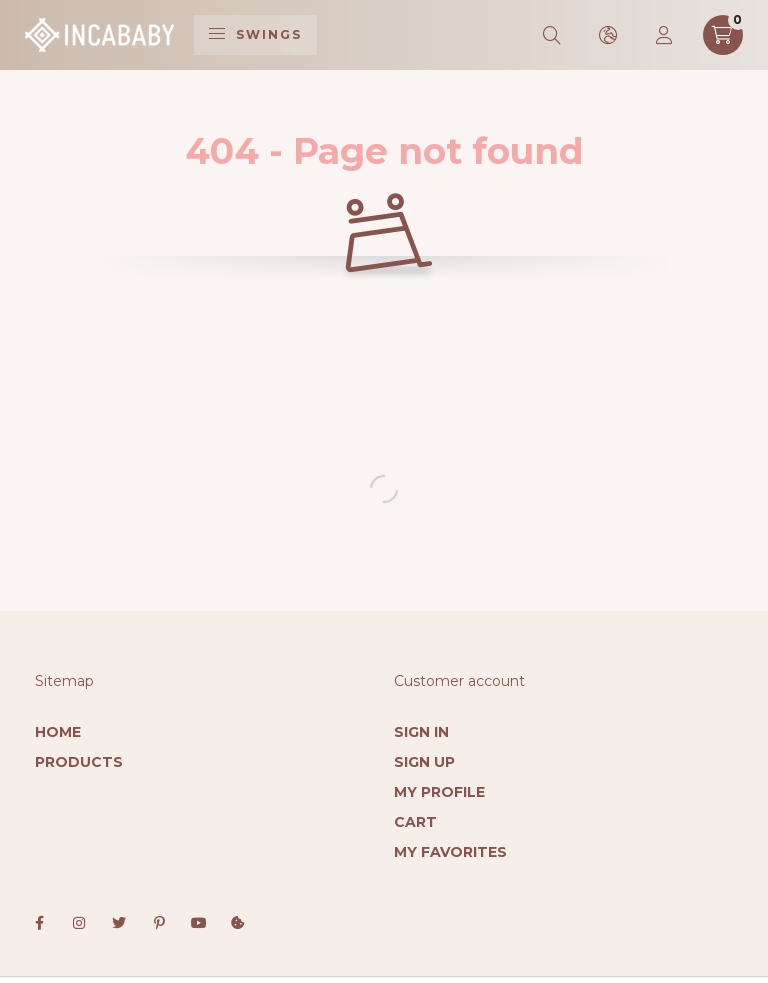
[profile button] (665, 35)
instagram (79, 923)
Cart (415, 822)
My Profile (439, 792)
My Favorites (450, 852)
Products (79, 762)
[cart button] (723, 35)
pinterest (159, 923)
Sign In (421, 732)
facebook (39, 923)
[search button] (553, 35)
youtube (199, 923)
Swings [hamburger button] (255, 34)
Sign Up (424, 762)
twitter (119, 923)
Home (58, 732)
